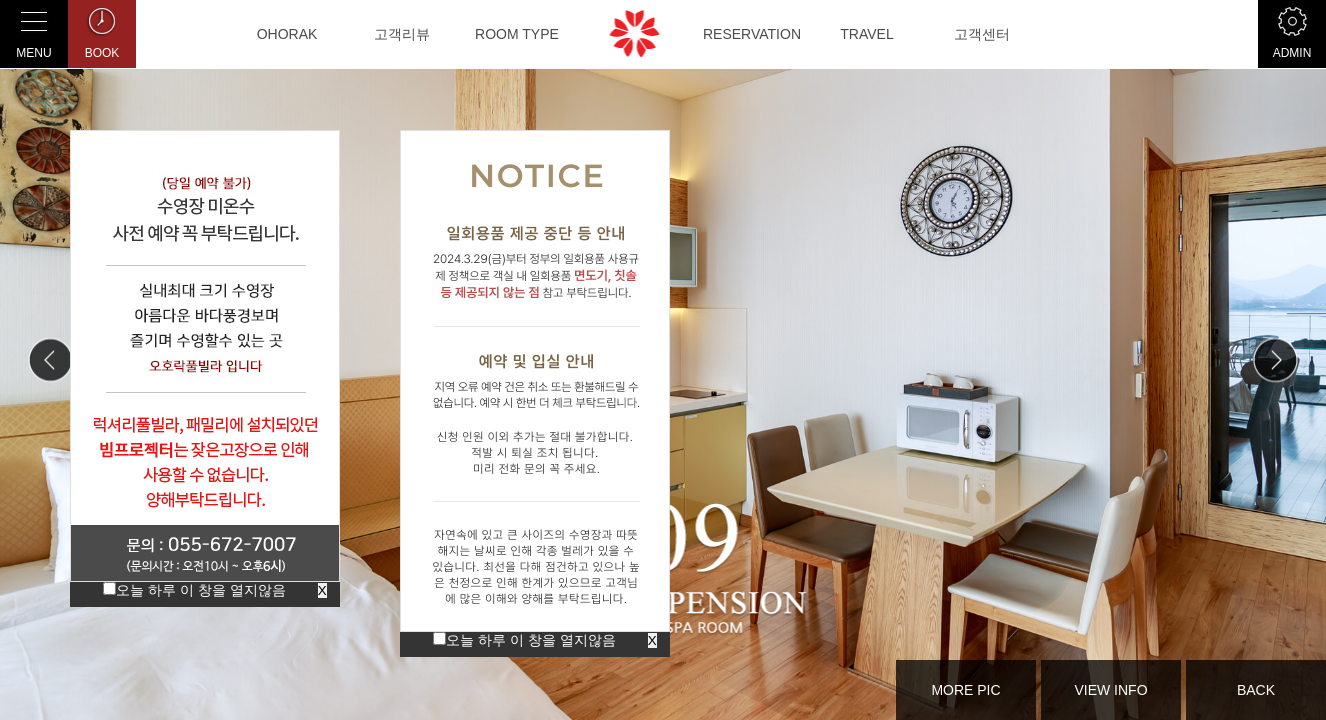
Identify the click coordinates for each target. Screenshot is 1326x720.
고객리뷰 (402, 34)
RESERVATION (752, 34)
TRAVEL (866, 34)
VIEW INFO (1110, 690)
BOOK (102, 30)
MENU (34, 30)
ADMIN (1292, 30)
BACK (1256, 690)
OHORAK (287, 34)
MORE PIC (965, 690)
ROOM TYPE (517, 34)
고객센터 (982, 34)
